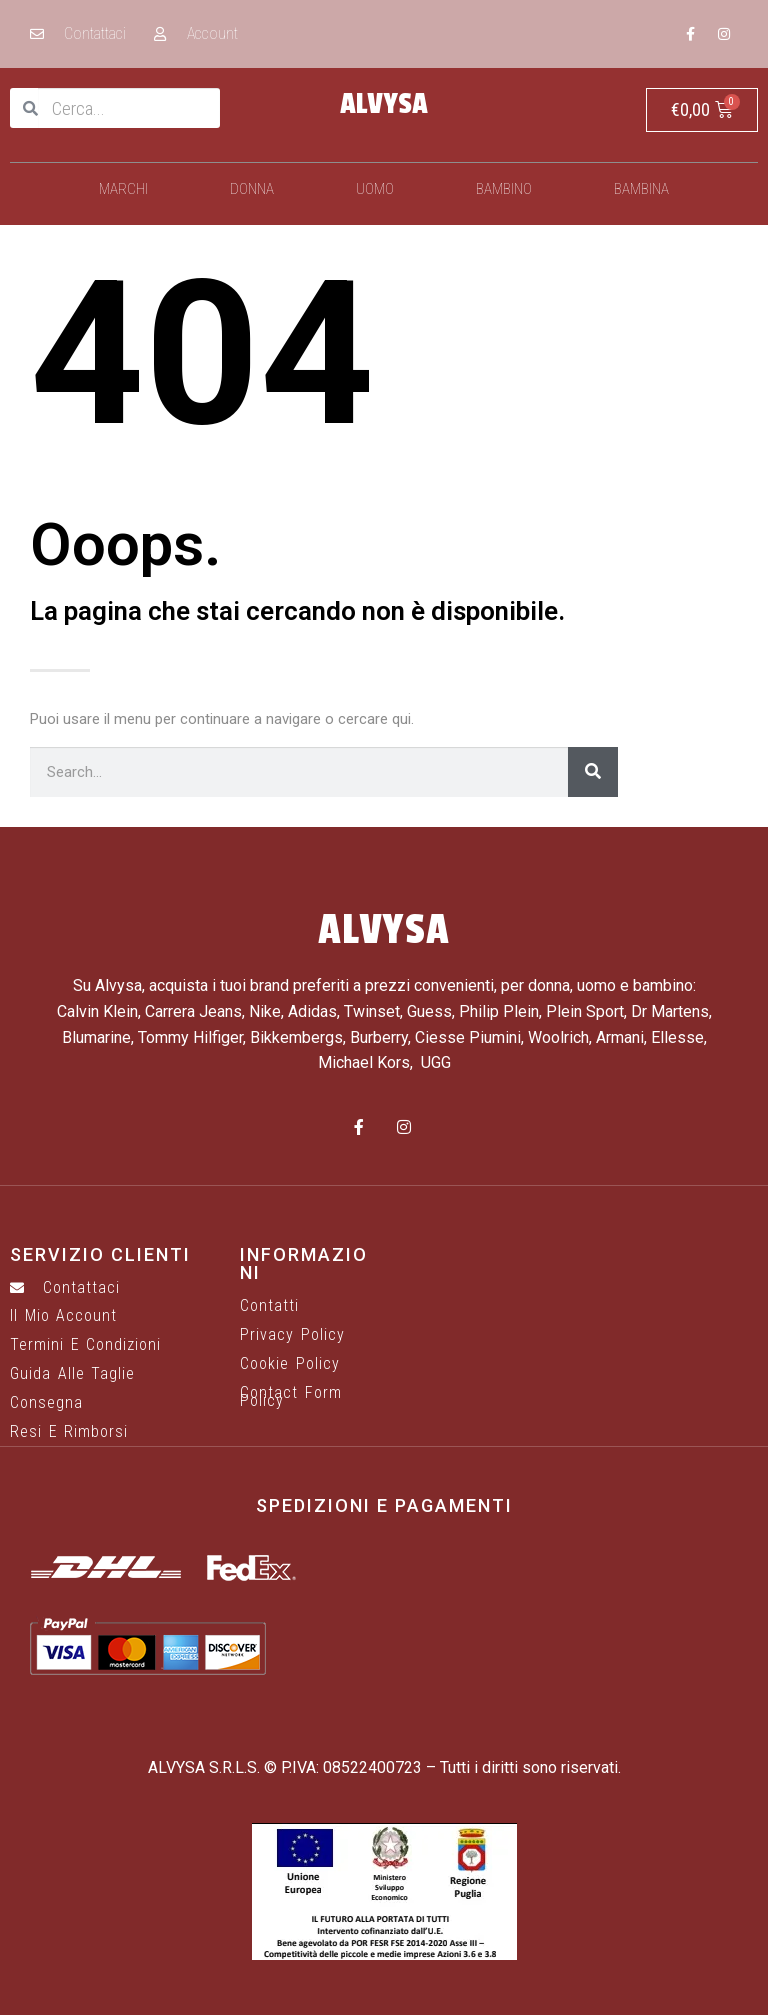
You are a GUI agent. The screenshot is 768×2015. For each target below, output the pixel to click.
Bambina (641, 189)
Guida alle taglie (72, 1374)
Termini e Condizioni (85, 1345)
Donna (252, 189)
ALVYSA (384, 104)
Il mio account (63, 1316)
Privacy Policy (292, 1335)
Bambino (504, 189)
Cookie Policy (290, 1364)
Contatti (269, 1306)
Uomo (375, 189)
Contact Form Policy (291, 1397)
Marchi (123, 189)
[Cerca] (593, 772)
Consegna (46, 1403)
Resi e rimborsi (69, 1432)
